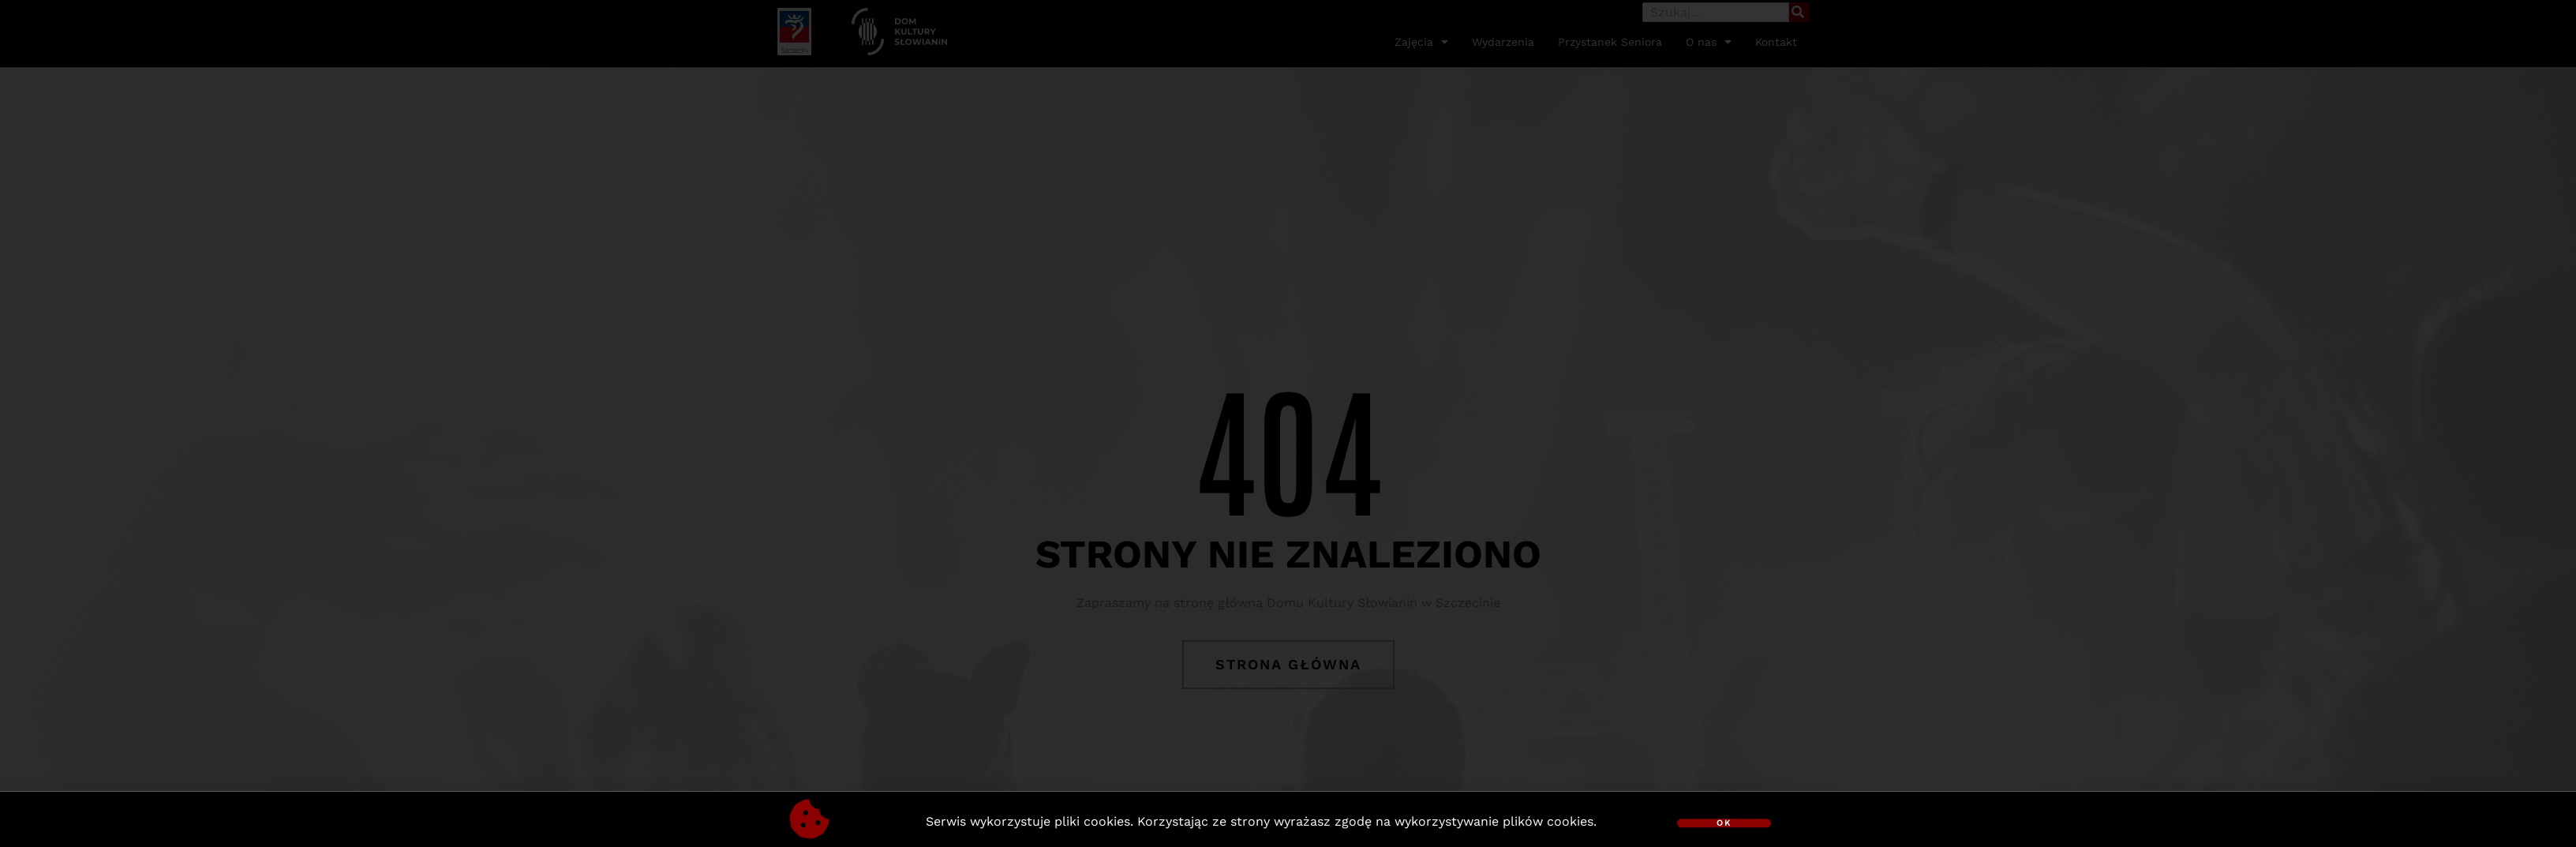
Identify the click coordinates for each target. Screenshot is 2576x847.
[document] (1288, 423)
